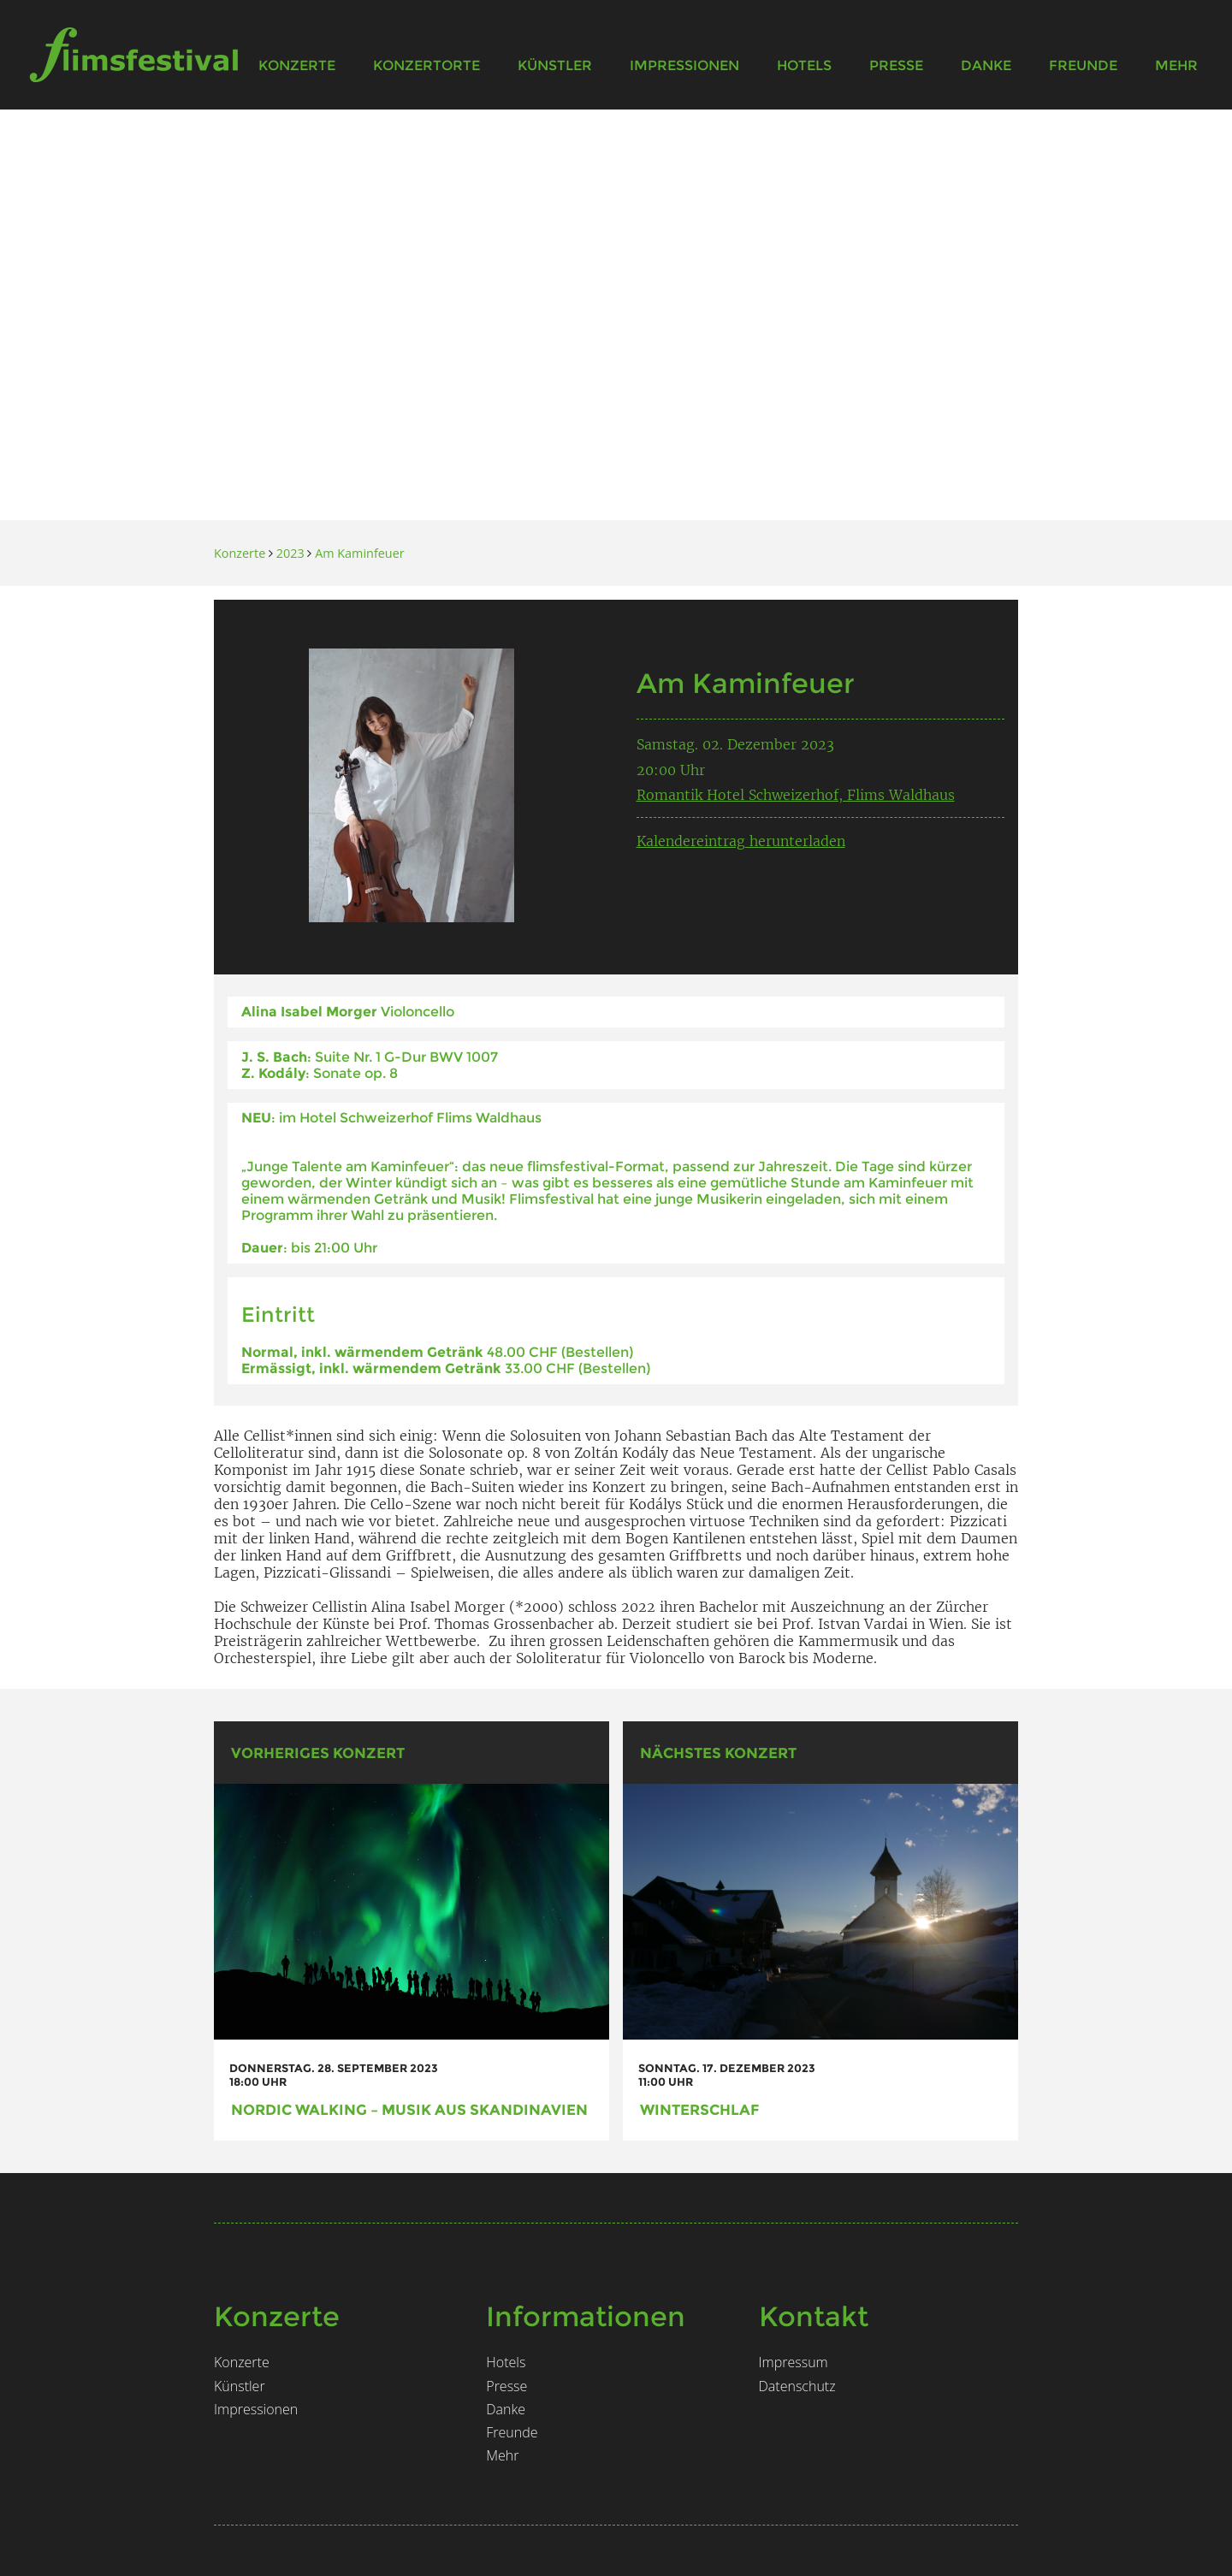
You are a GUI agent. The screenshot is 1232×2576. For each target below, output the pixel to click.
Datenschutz (797, 2386)
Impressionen (684, 65)
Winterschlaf (699, 2109)
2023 (290, 553)
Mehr (1176, 65)
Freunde (1083, 65)
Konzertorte (426, 65)
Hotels (804, 65)
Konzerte (296, 65)
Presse (896, 65)
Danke (986, 65)
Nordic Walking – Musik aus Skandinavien (409, 2109)
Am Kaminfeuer (359, 553)
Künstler (555, 65)
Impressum (793, 2362)
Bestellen (597, 1352)
